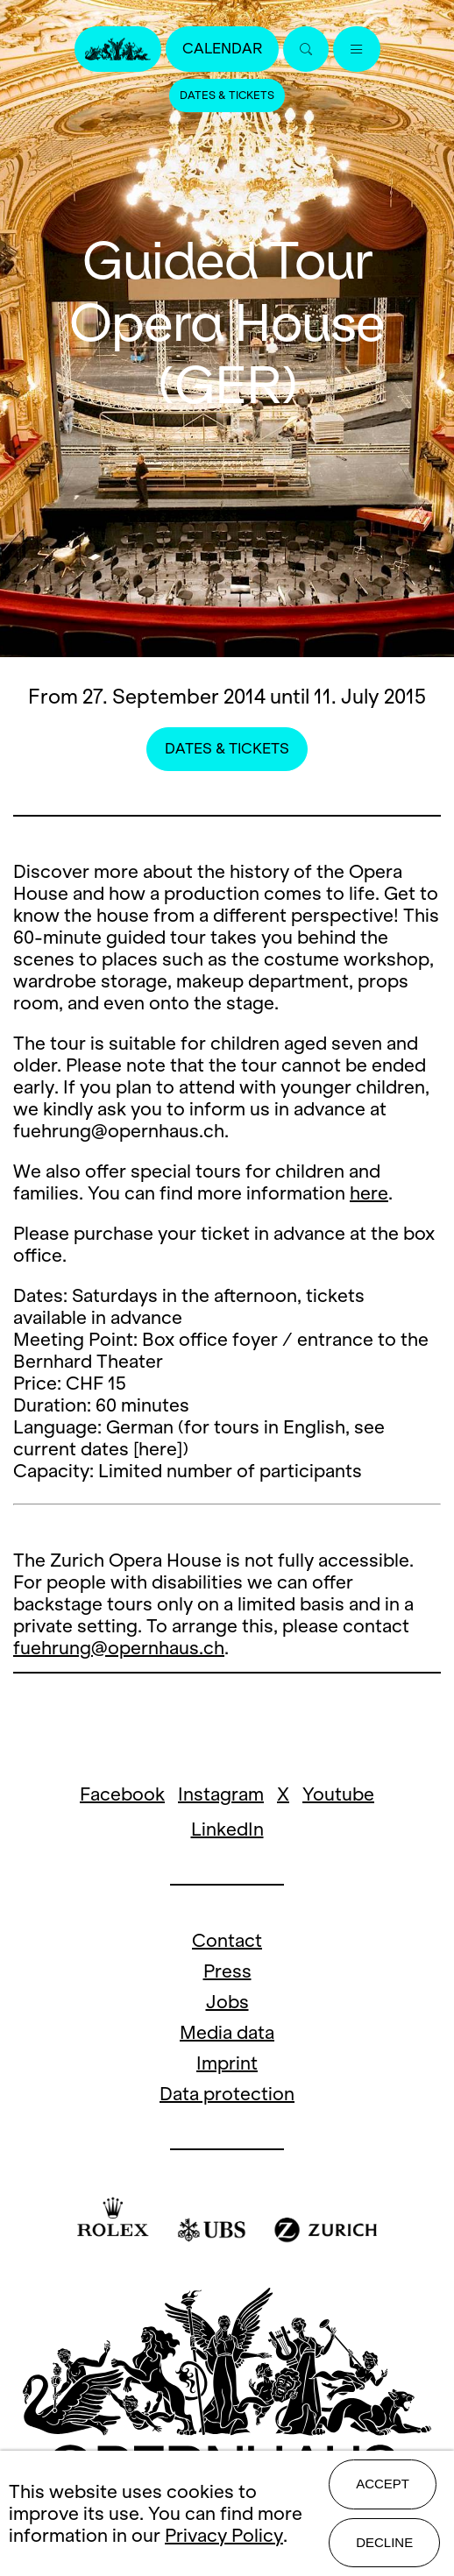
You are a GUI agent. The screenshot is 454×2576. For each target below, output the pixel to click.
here (369, 1193)
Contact (227, 1940)
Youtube (338, 1794)
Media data (227, 2032)
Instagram (221, 1794)
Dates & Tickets (227, 95)
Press (227, 1971)
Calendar (222, 48)
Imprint (227, 2063)
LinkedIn (227, 1829)
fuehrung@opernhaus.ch (118, 1648)
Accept (382, 2483)
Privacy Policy (224, 2535)
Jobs (227, 2002)
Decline (384, 2542)
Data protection (227, 2094)
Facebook (122, 1794)
